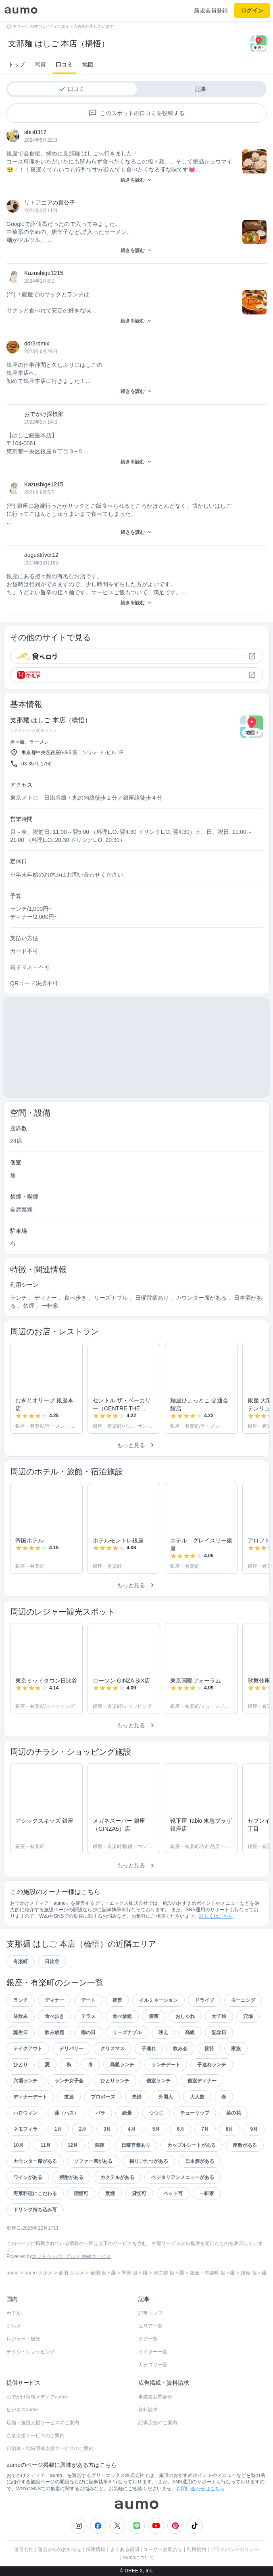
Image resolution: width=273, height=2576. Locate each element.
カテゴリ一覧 (152, 2364)
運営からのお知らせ (59, 2549)
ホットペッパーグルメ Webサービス (71, 2256)
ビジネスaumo (22, 2409)
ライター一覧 (152, 2351)
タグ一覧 (148, 2338)
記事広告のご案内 (157, 2422)
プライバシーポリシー (234, 2549)
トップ (16, 64)
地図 (88, 64)
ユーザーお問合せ (163, 2549)
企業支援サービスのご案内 (35, 2435)
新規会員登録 (211, 10)
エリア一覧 (150, 2326)
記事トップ (150, 2313)
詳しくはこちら (216, 1916)
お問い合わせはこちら (200, 2488)
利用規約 (196, 2549)
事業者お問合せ (155, 2396)
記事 (200, 89)
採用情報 (95, 2549)
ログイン (252, 10)
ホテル (13, 2313)
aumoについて (138, 2557)
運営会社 (23, 2549)
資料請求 (148, 2409)
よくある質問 (124, 2549)
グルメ (13, 2326)
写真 (40, 64)
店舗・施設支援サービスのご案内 (42, 2422)
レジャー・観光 (23, 2338)
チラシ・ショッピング (30, 2351)
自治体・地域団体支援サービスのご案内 (50, 2448)
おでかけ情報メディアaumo (36, 2396)
